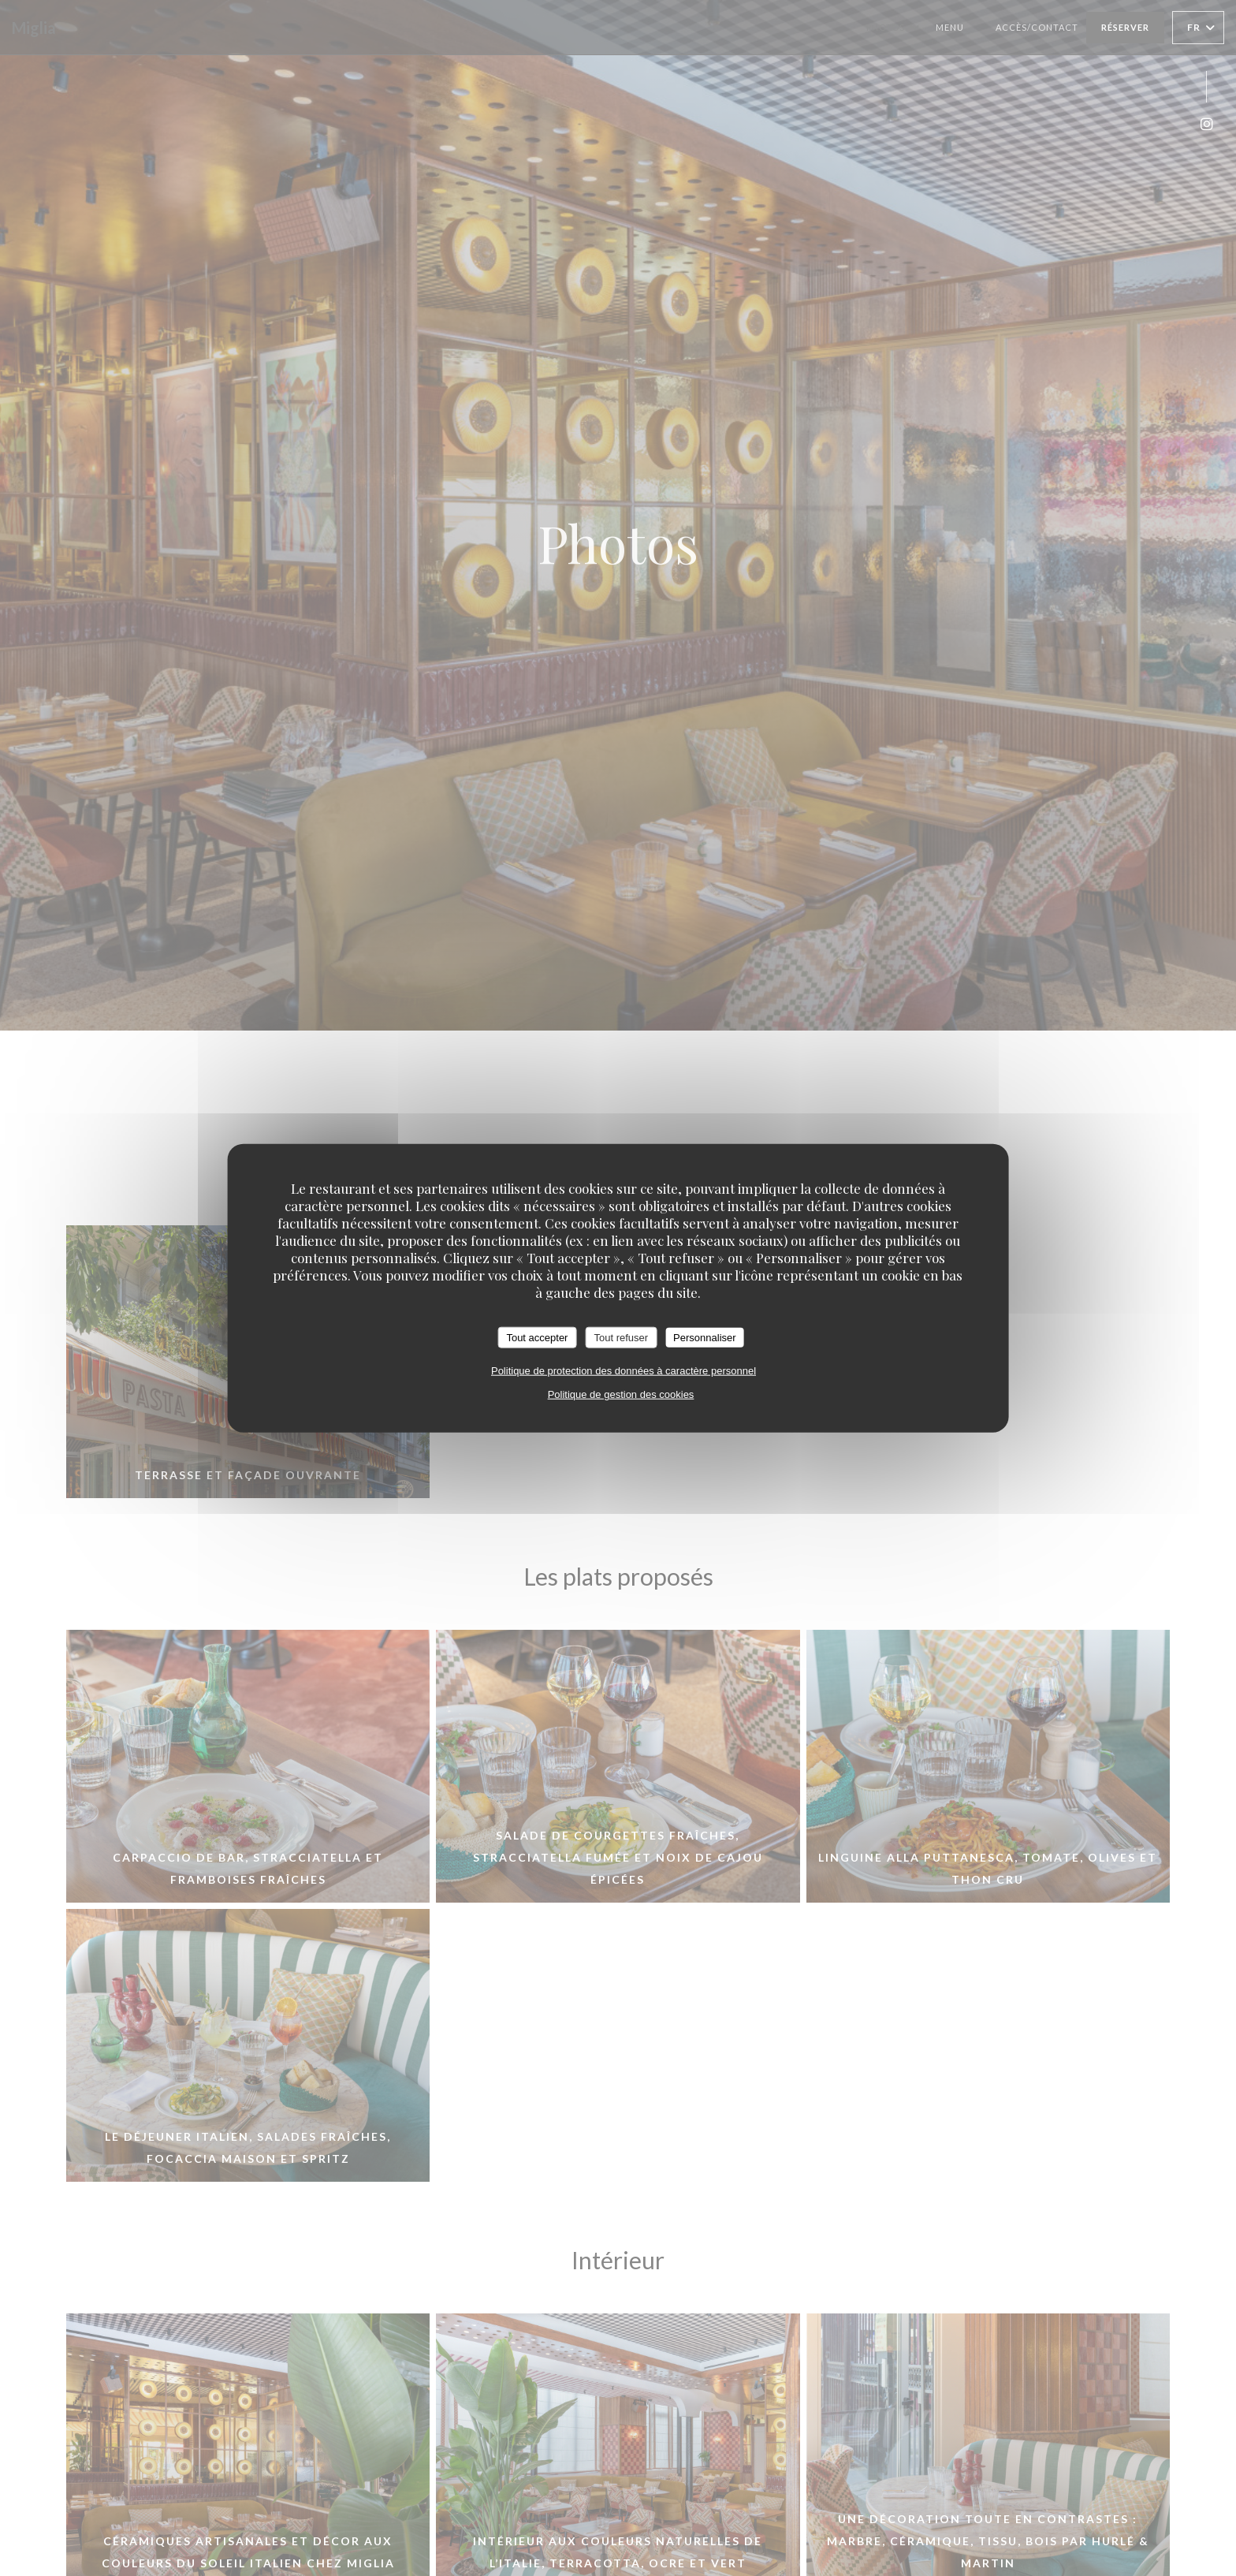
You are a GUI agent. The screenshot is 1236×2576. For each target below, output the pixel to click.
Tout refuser (621, 1337)
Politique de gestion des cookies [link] (621, 1394)
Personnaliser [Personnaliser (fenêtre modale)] (704, 1337)
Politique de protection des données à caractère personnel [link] (623, 1371)
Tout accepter (537, 1337)
